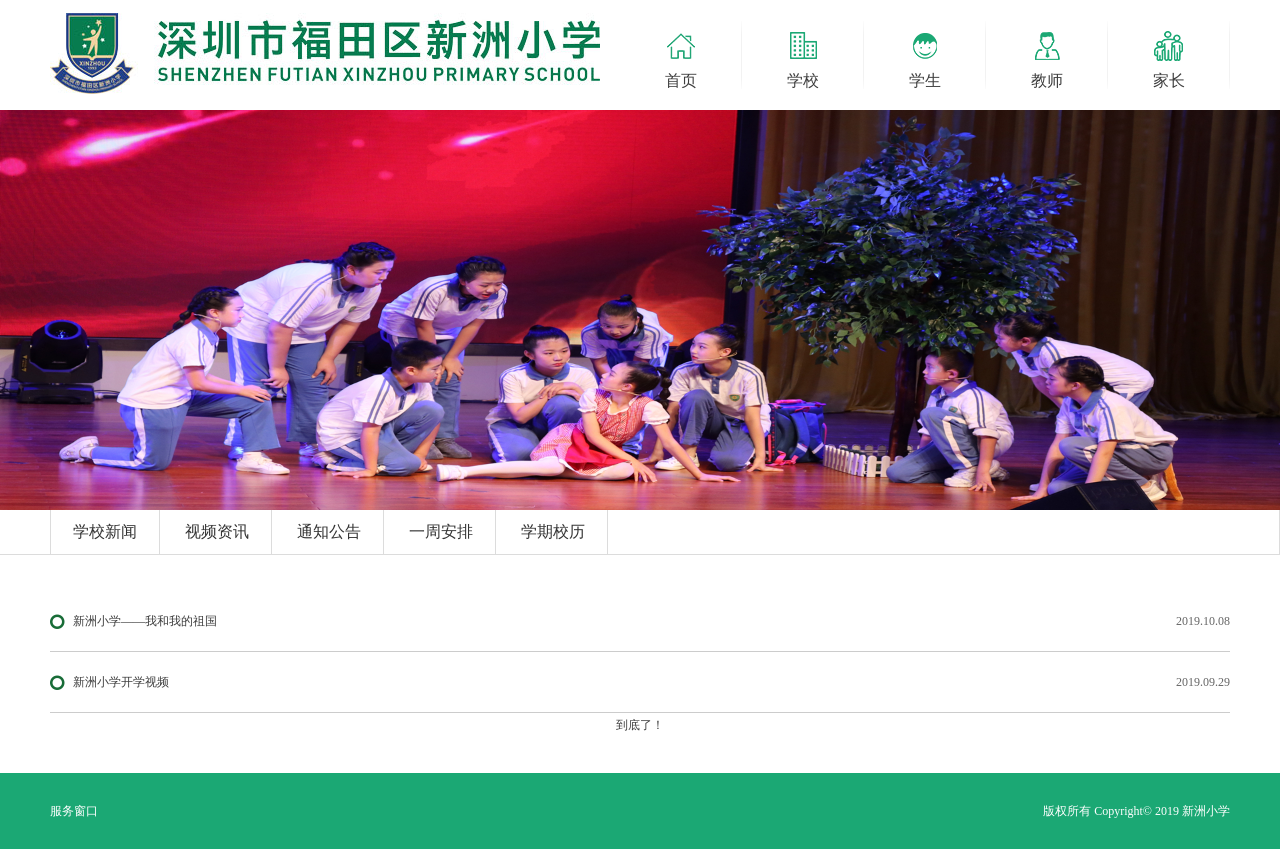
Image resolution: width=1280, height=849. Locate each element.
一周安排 (441, 531)
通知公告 (329, 531)
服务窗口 (74, 811)
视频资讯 (217, 531)
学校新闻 (105, 531)
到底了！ (640, 725)
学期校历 (553, 531)
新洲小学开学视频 (121, 682)
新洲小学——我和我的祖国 (145, 621)
